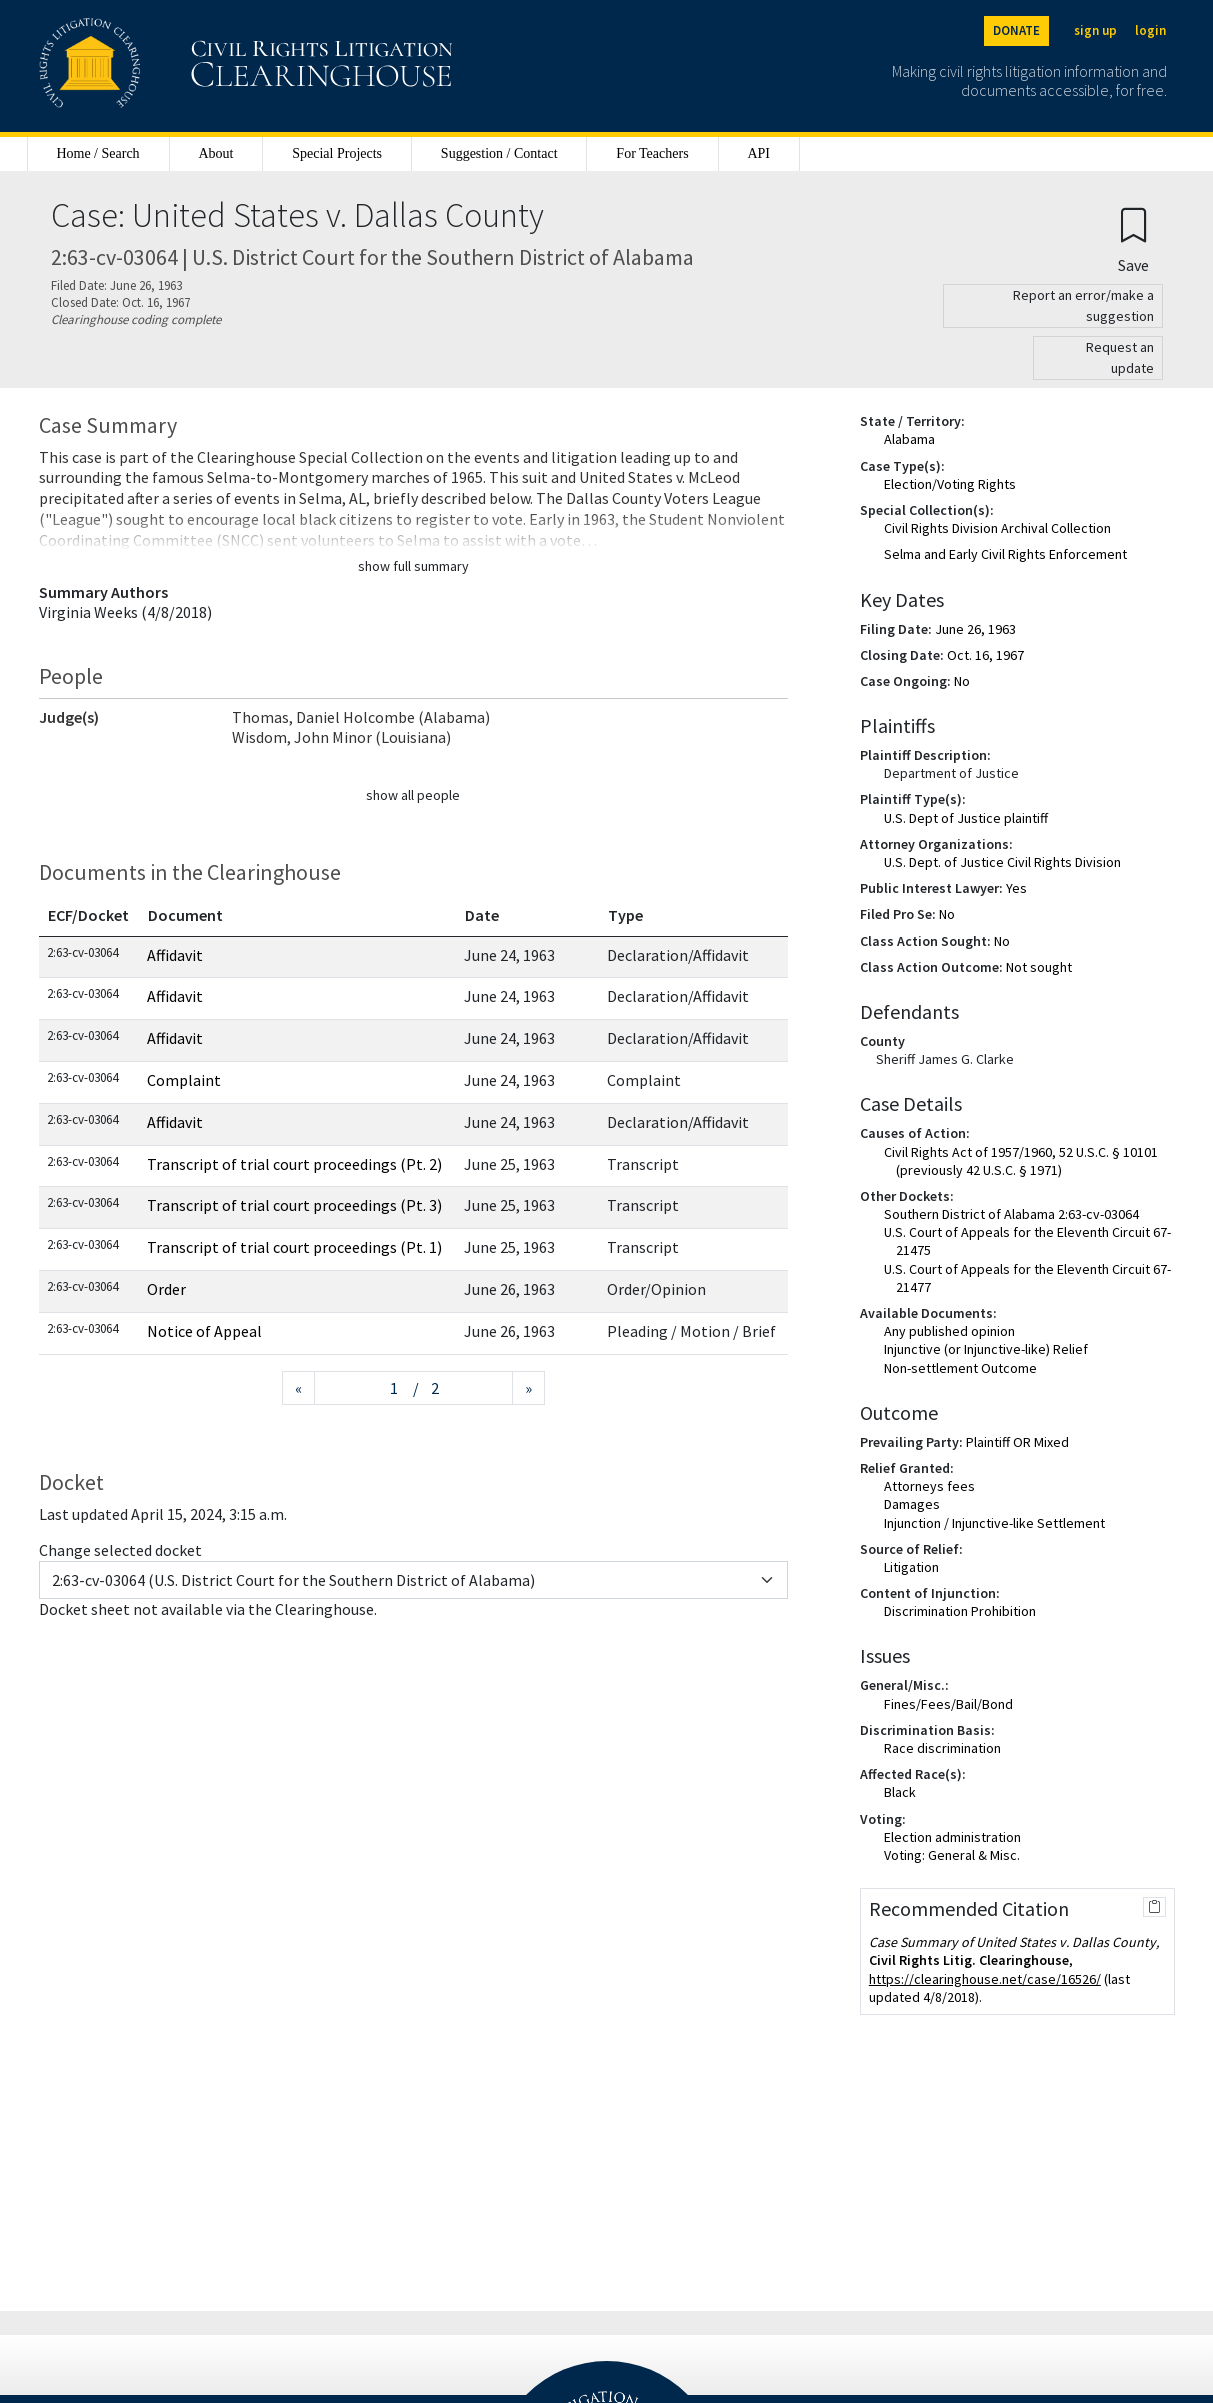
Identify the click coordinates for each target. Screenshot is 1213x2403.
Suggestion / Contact (499, 153)
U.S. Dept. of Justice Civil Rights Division (1002, 862)
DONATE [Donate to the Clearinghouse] (1016, 30)
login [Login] (1150, 30)
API (758, 153)
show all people (413, 795)
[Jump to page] (364, 1388)
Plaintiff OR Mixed (1017, 1442)
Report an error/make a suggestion (1083, 305)
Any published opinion (949, 1331)
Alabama (909, 439)
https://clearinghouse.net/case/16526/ (985, 1979)
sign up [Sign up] (1095, 30)
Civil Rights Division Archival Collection (997, 528)
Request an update (1120, 357)
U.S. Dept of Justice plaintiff (966, 818)
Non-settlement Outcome (960, 1368)
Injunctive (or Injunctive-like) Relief (986, 1349)
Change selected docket (120, 1550)
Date (482, 915)
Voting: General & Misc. (952, 1855)
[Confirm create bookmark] (1133, 239)
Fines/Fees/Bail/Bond (948, 1704)
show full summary (413, 566)
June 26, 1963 (975, 629)
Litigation (911, 1567)
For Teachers (652, 153)
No (962, 681)
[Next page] (528, 1388)
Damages (912, 1504)
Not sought (1039, 967)
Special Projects (337, 153)
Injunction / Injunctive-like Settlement (994, 1523)
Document (185, 915)
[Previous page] (298, 1388)
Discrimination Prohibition (960, 1611)
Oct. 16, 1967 (985, 655)
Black (900, 1792)
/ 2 (426, 1388)
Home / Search (97, 153)
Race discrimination (942, 1748)
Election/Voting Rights (950, 484)
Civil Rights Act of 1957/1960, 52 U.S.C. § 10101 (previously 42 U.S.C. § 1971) (1021, 1161)
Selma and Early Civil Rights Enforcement (1005, 554)
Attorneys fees (929, 1486)
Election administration (952, 1837)
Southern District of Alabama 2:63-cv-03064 (1011, 1214)
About (215, 153)
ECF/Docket (88, 915)
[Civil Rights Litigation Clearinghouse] (189, 66)
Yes (1016, 888)
